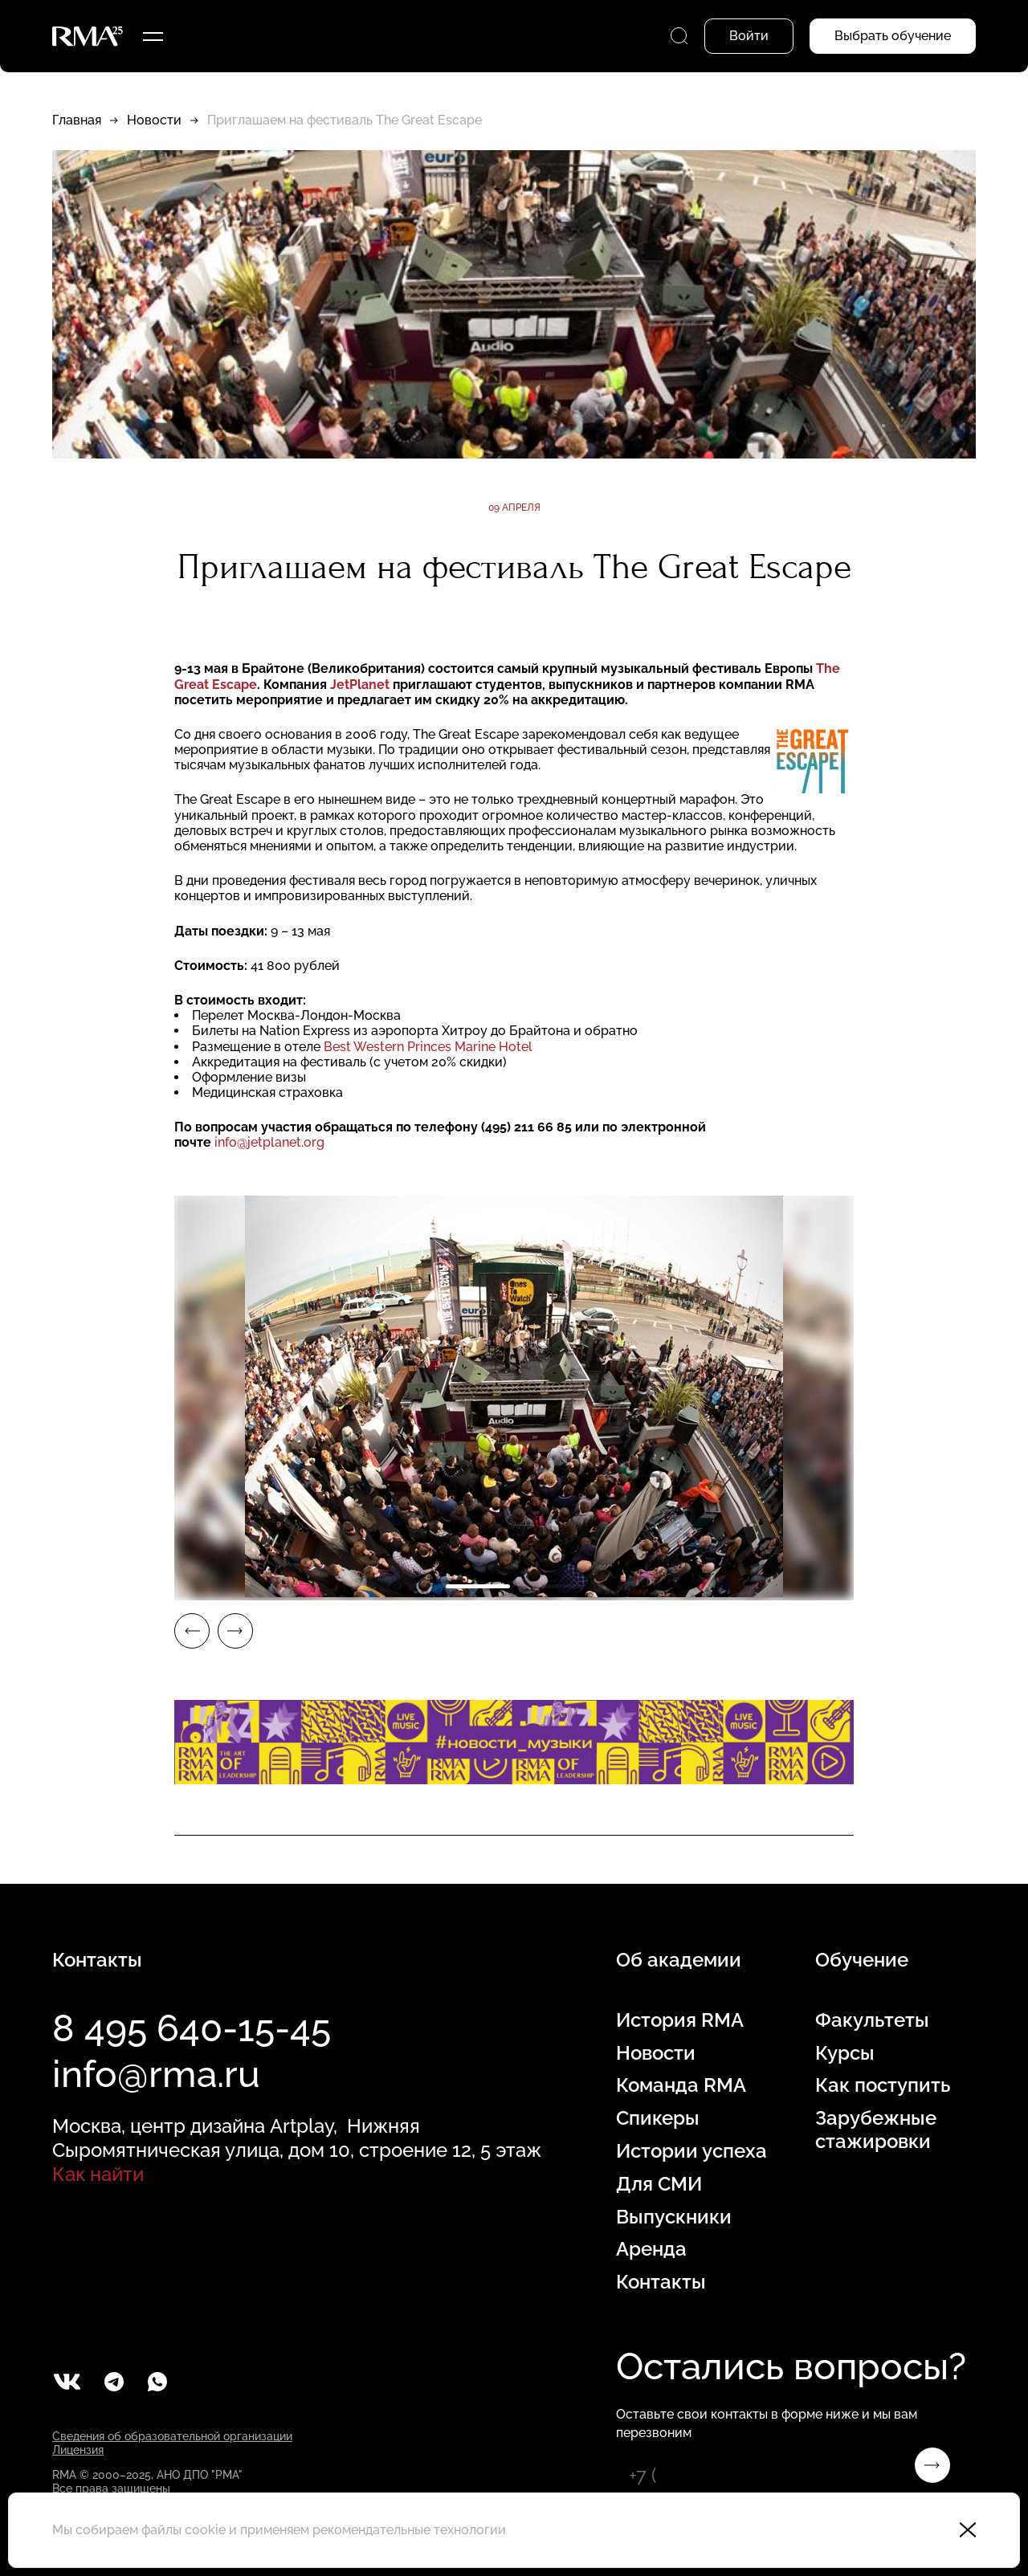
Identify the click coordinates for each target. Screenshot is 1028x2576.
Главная (76, 120)
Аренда (651, 2249)
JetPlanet (360, 684)
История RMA (680, 2020)
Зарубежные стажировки (875, 2130)
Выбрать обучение (892, 35)
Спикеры (658, 2118)
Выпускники (674, 2217)
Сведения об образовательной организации (172, 2436)
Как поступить (882, 2085)
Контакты (661, 2282)
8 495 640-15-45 (191, 2028)
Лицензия (78, 2450)
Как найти (98, 2174)
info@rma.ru (156, 2074)
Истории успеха (691, 2151)
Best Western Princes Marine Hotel (428, 1046)
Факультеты (872, 2020)
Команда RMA (681, 2085)
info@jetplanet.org (269, 1142)
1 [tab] (478, 1586)
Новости (154, 120)
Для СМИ (659, 2184)
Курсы (845, 2053)
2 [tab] (550, 1586)
